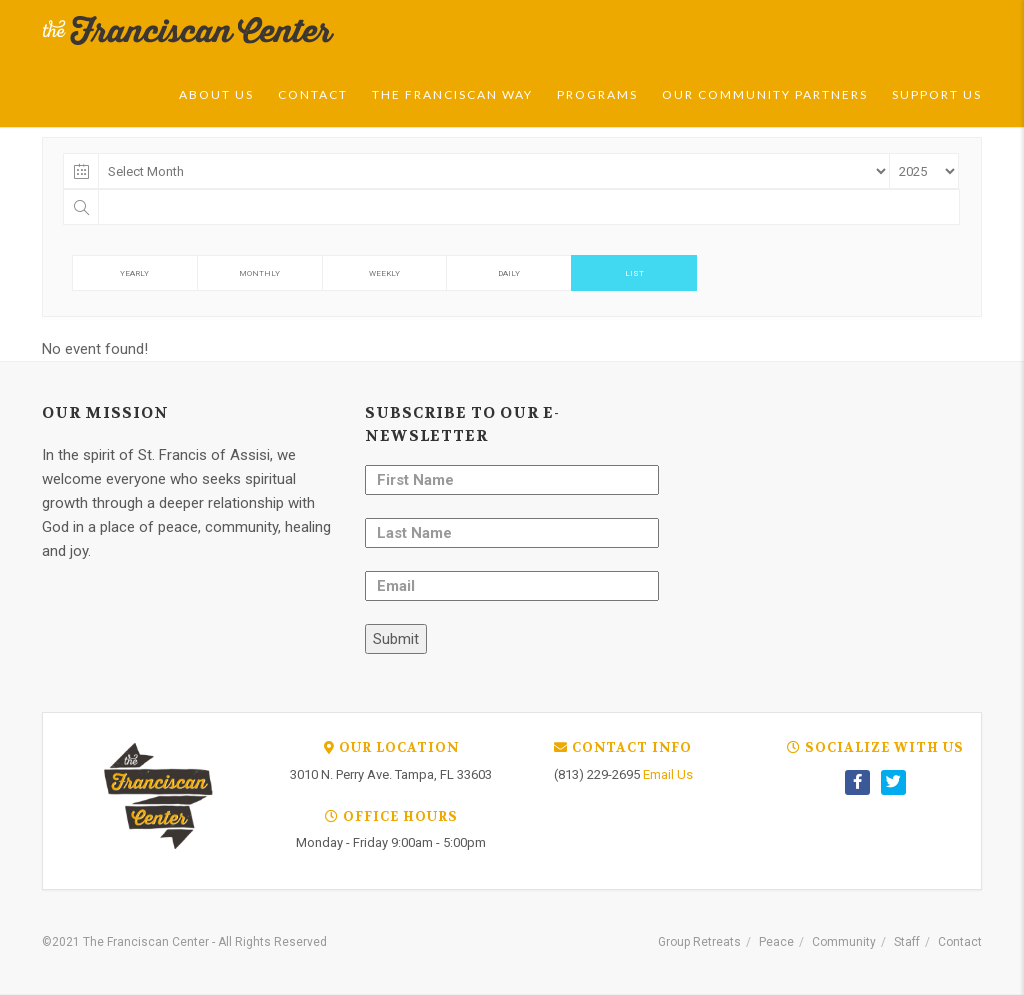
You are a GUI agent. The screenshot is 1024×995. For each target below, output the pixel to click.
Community (844, 942)
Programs (597, 94)
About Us (216, 94)
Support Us (937, 94)
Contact (313, 94)
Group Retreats (699, 942)
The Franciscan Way (452, 94)
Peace (776, 942)
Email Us (668, 774)
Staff (907, 942)
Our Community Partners (765, 94)
